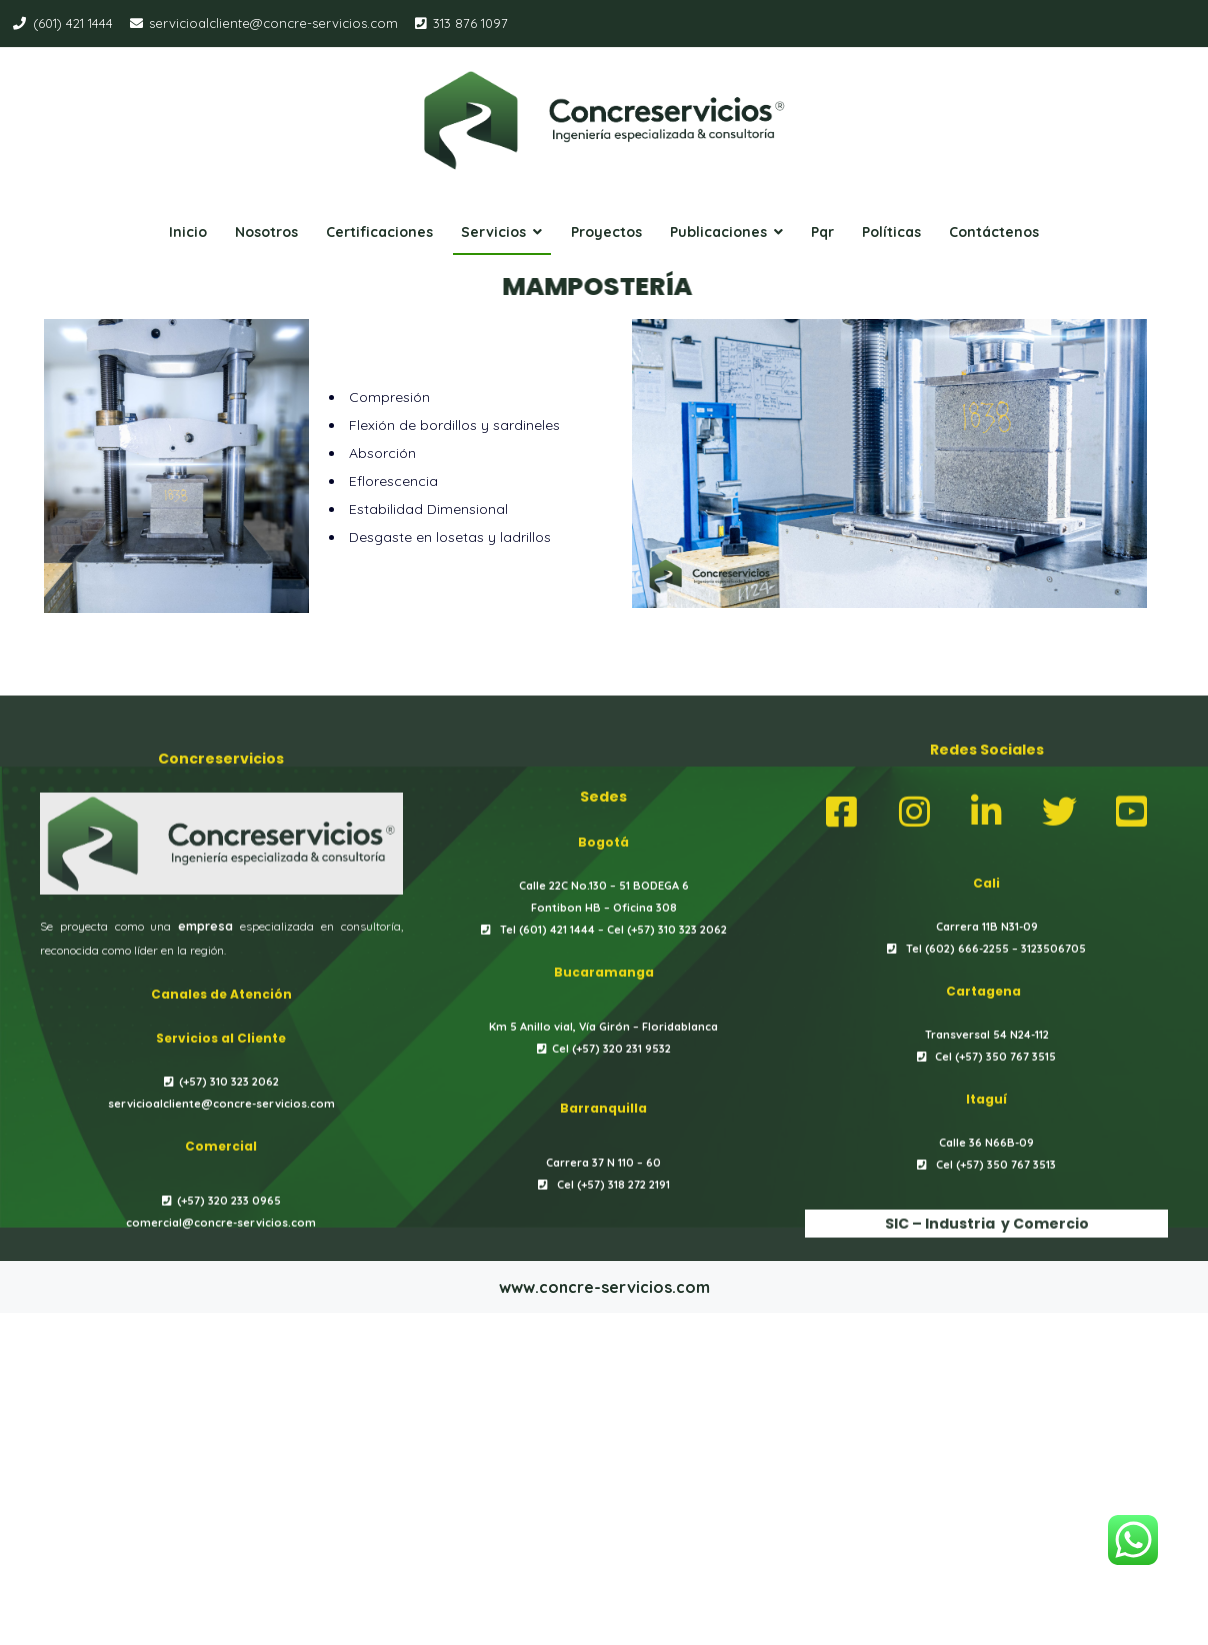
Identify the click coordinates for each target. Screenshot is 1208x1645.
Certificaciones (379, 232)
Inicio (188, 232)
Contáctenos (994, 232)
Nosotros (266, 232)
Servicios (493, 232)
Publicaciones (718, 232)
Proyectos (606, 232)
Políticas (891, 232)
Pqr (822, 232)
